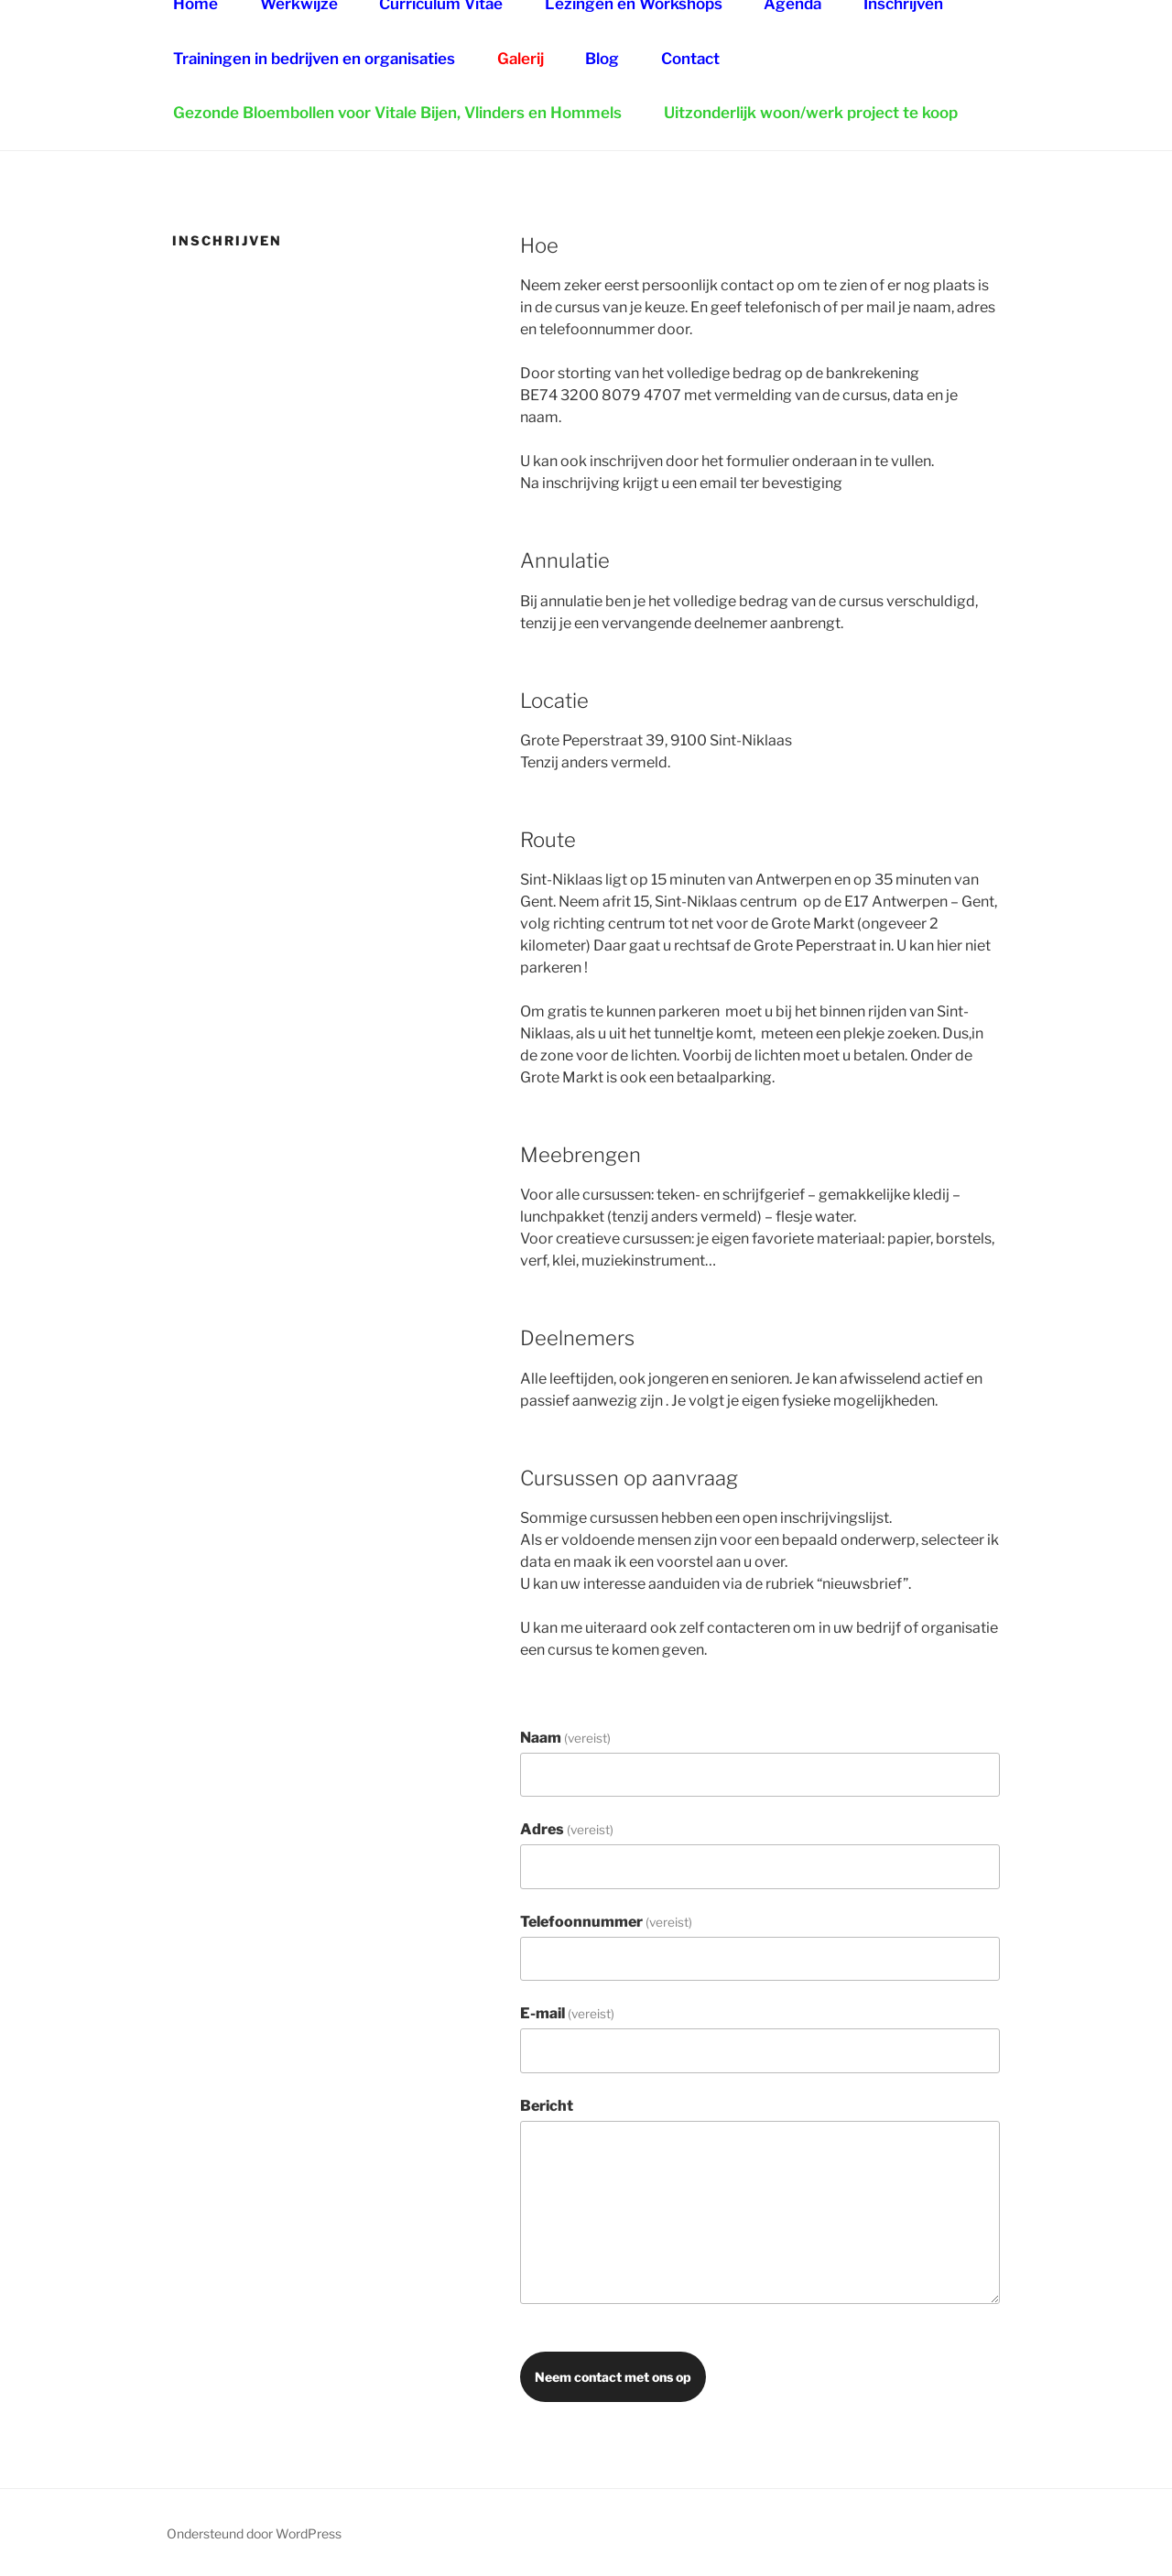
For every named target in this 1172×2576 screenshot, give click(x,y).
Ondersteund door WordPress (254, 2533)
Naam (565, 1737)
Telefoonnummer (606, 1921)
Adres (566, 1829)
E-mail (567, 2013)
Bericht (546, 2105)
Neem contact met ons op (613, 2377)
